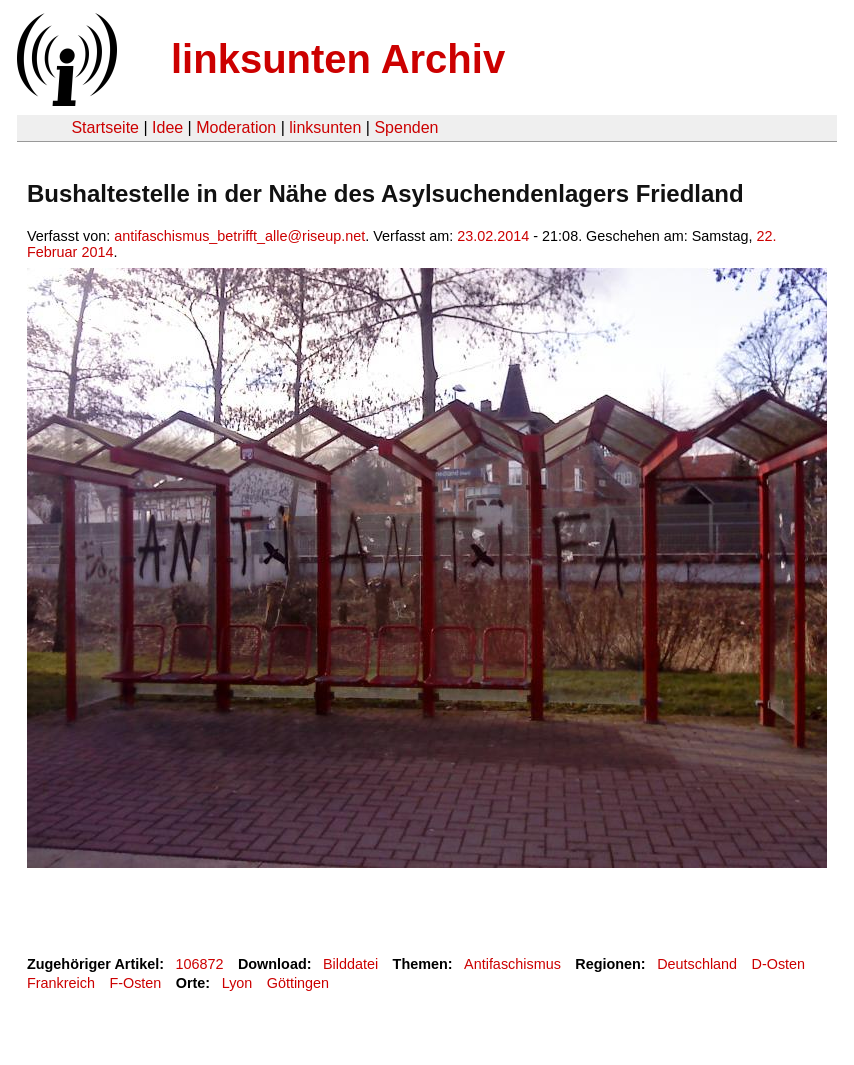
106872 (200, 964)
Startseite (105, 127)
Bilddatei (350, 964)
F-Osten (135, 983)
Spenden (406, 127)
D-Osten (779, 964)
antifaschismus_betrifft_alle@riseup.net (239, 236)
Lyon (237, 983)
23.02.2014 (493, 236)
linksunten (325, 127)
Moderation (236, 127)
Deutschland (697, 964)
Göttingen (298, 983)
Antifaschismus (512, 964)
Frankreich (61, 983)
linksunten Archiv (338, 59)
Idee (167, 127)
